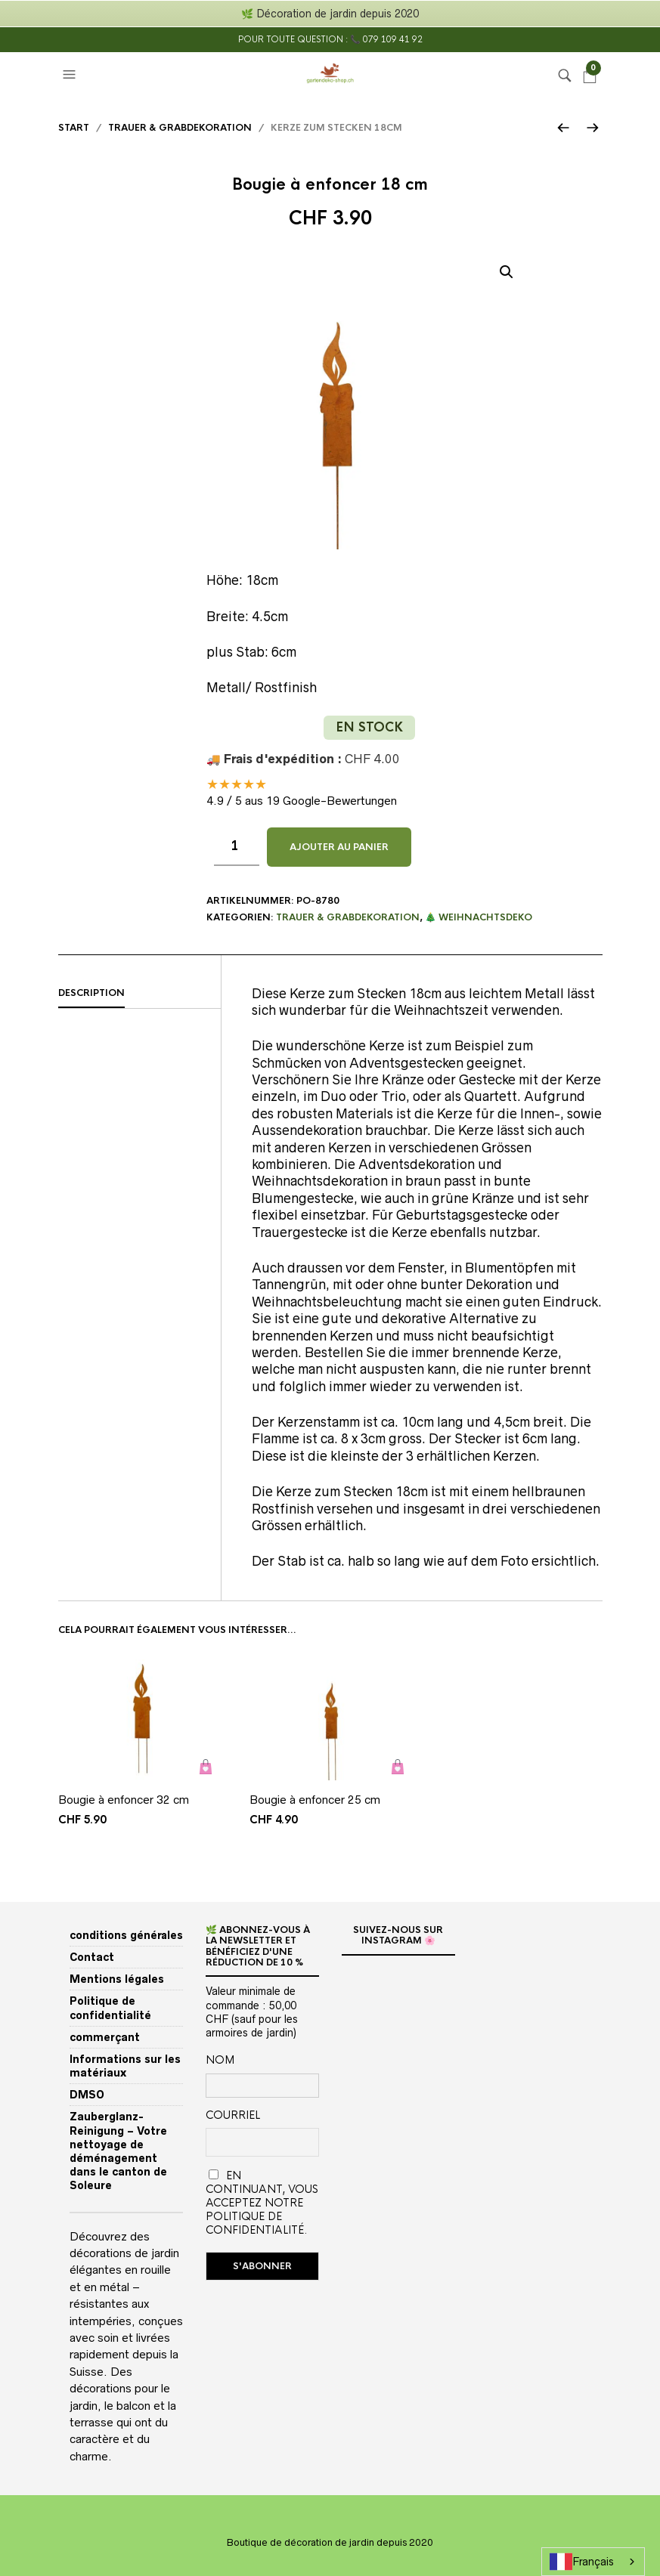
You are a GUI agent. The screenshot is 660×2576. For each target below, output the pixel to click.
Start (73, 128)
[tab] (139, 994)
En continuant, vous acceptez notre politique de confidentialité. (262, 2203)
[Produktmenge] (236, 847)
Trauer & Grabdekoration (180, 128)
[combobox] (593, 2561)
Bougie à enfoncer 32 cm (123, 1799)
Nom (220, 2060)
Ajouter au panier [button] (206, 1767)
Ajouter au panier (339, 847)
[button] (71, 74)
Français (582, 2561)
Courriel (233, 2115)
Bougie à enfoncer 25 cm (314, 1799)
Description (91, 993)
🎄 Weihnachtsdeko (478, 917)
